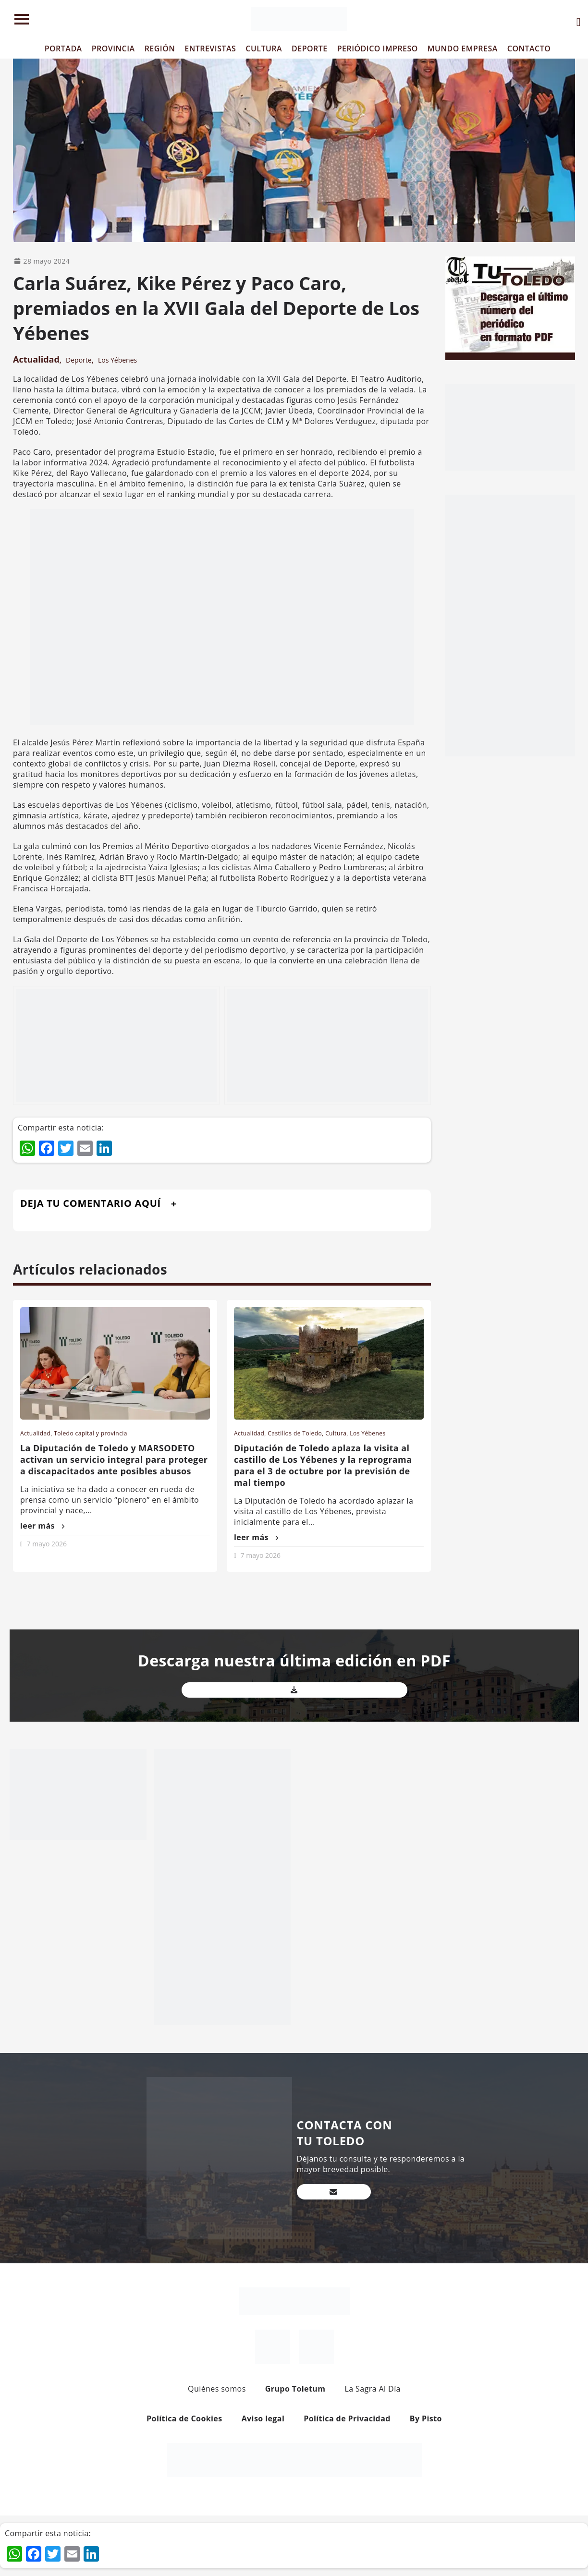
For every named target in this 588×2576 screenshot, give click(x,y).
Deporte (79, 360)
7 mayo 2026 (47, 1543)
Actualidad (36, 359)
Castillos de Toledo (295, 1433)
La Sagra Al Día (372, 2388)
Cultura (335, 1433)
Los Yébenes (117, 360)
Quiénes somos (217, 2388)
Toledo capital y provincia (90, 1433)
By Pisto (426, 2418)
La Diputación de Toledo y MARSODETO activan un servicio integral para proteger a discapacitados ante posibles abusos (114, 1459)
